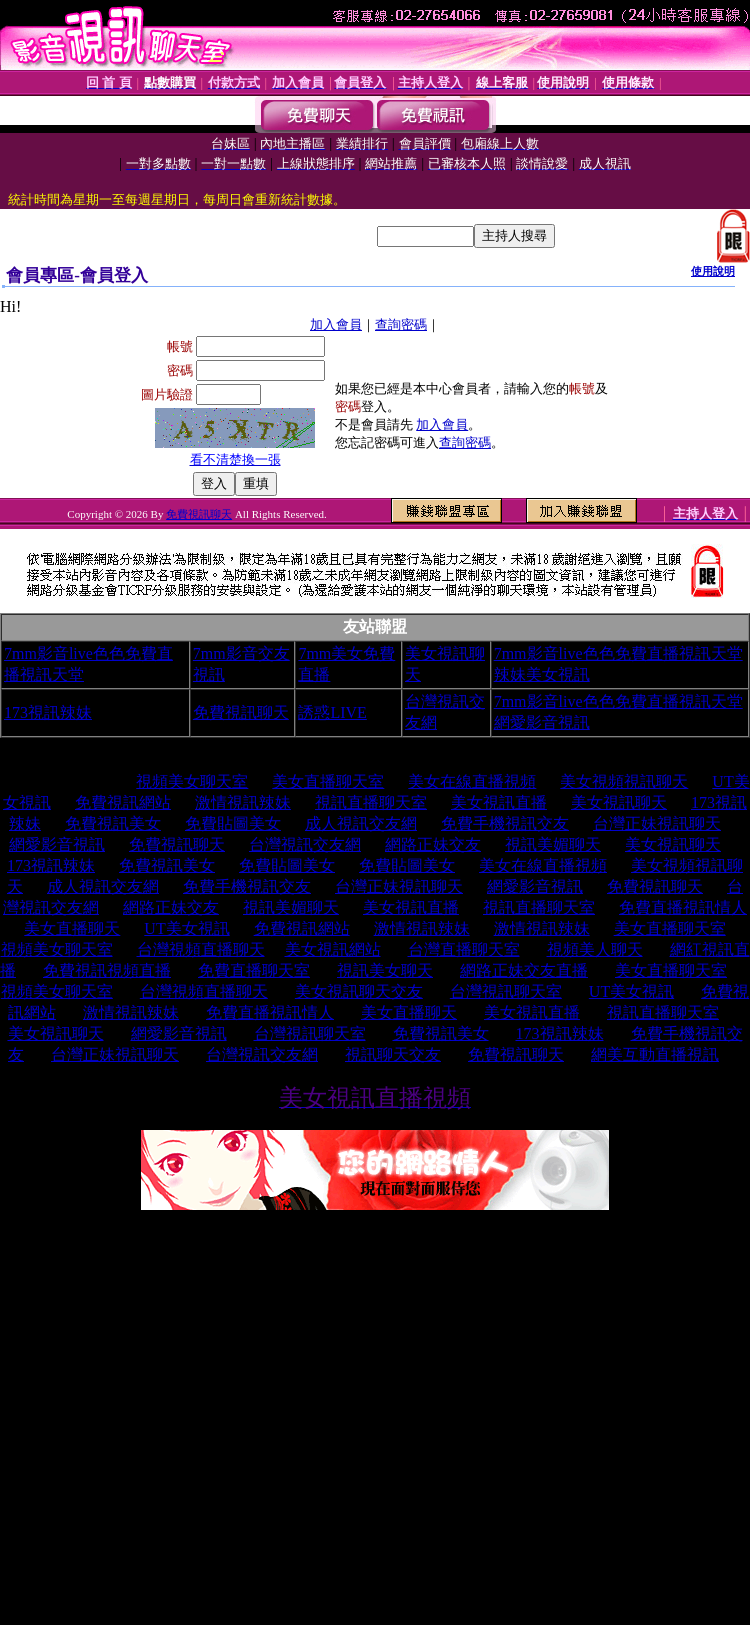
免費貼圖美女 (233, 823)
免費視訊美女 (113, 823)
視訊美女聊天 (385, 970)
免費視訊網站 (123, 802)
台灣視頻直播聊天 (201, 949)
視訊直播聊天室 (371, 802)
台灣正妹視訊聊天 (657, 823)
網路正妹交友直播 (524, 970)
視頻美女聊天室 (192, 781)
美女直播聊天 (72, 928)
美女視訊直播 (499, 802)
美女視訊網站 (333, 949)
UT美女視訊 (186, 928)
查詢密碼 (401, 324)
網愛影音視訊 (57, 844)
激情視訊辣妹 (243, 802)
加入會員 (336, 324)
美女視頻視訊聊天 (624, 781)
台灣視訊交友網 (305, 844)
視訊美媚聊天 (553, 844)
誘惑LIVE (332, 712)
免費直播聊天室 (254, 970)
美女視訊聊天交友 (359, 991)
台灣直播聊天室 (464, 949)
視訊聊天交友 (393, 1054)
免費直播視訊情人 (683, 907)
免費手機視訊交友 (505, 823)
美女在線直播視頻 (472, 781)
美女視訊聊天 (619, 802)
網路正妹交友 (433, 844)
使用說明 (713, 271)
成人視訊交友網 (361, 823)
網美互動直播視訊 (655, 1054)
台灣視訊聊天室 (506, 991)
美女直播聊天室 (328, 781)
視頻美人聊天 (595, 949)
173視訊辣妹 (48, 712)
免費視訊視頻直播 (107, 970)
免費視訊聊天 (199, 514)
